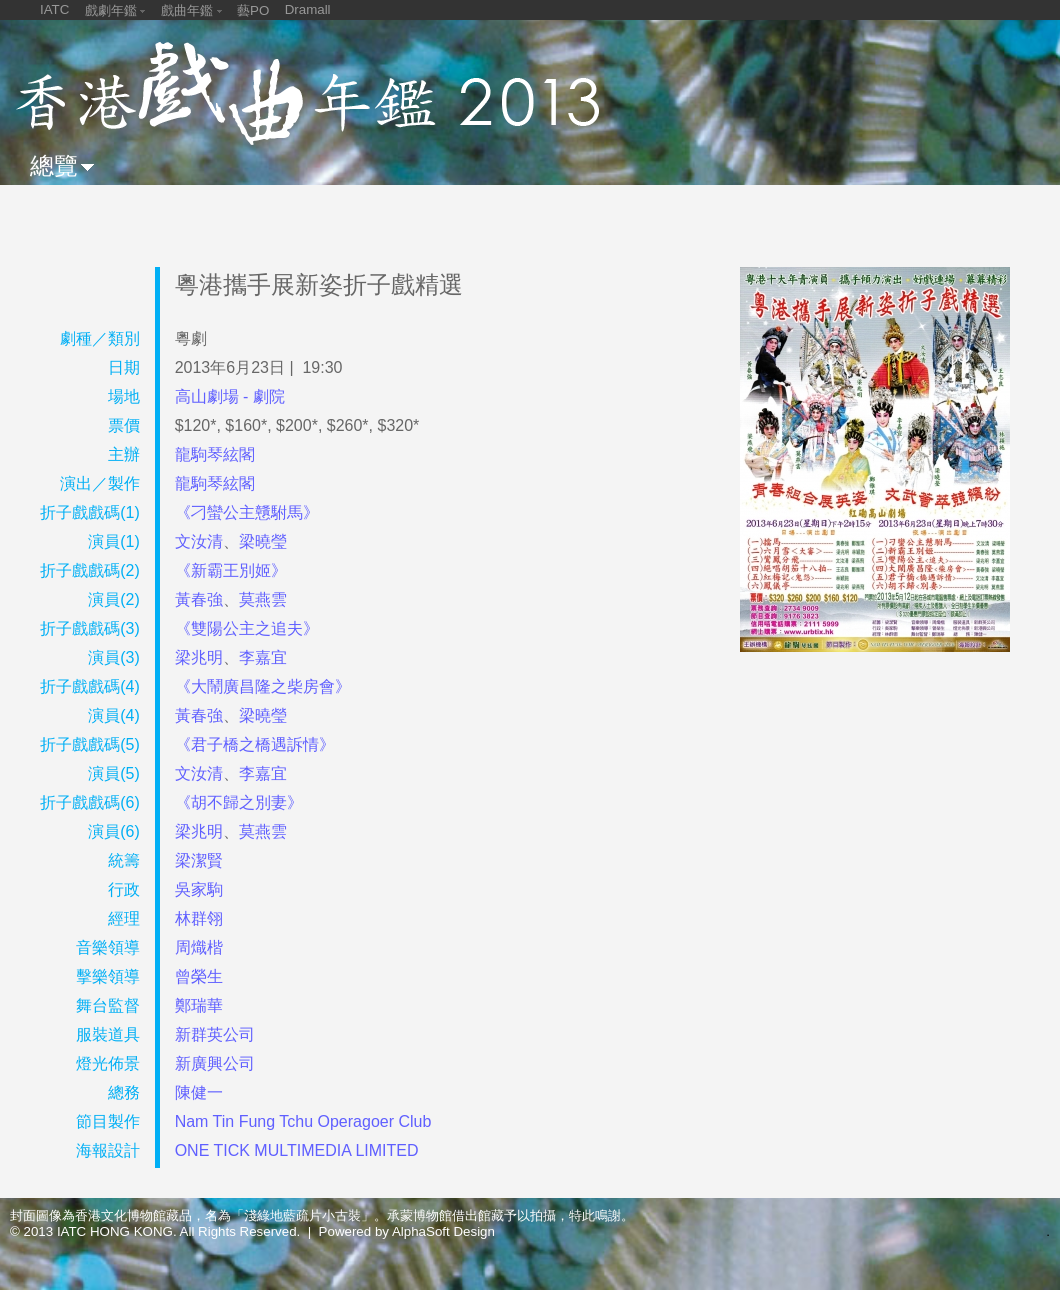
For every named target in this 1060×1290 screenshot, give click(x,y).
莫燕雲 (263, 599)
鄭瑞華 (199, 1005)
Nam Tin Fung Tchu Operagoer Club (303, 1121)
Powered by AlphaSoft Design (407, 1231)
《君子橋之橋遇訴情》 (255, 744)
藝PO (253, 10)
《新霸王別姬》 (231, 570)
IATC (54, 9)
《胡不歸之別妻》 (239, 802)
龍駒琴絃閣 (215, 454)
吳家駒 (199, 889)
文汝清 (199, 541)
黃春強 (199, 599)
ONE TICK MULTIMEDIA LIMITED (297, 1150)
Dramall (308, 9)
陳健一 (199, 1092)
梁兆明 (199, 657)
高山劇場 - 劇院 (230, 396)
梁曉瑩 (263, 541)
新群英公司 (215, 1034)
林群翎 (199, 918)
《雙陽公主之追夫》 (247, 628)
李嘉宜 (263, 657)
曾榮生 (199, 976)
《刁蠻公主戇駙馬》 (247, 512)
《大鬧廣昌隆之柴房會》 (263, 686)
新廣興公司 (215, 1063)
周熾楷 (199, 947)
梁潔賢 (199, 860)
